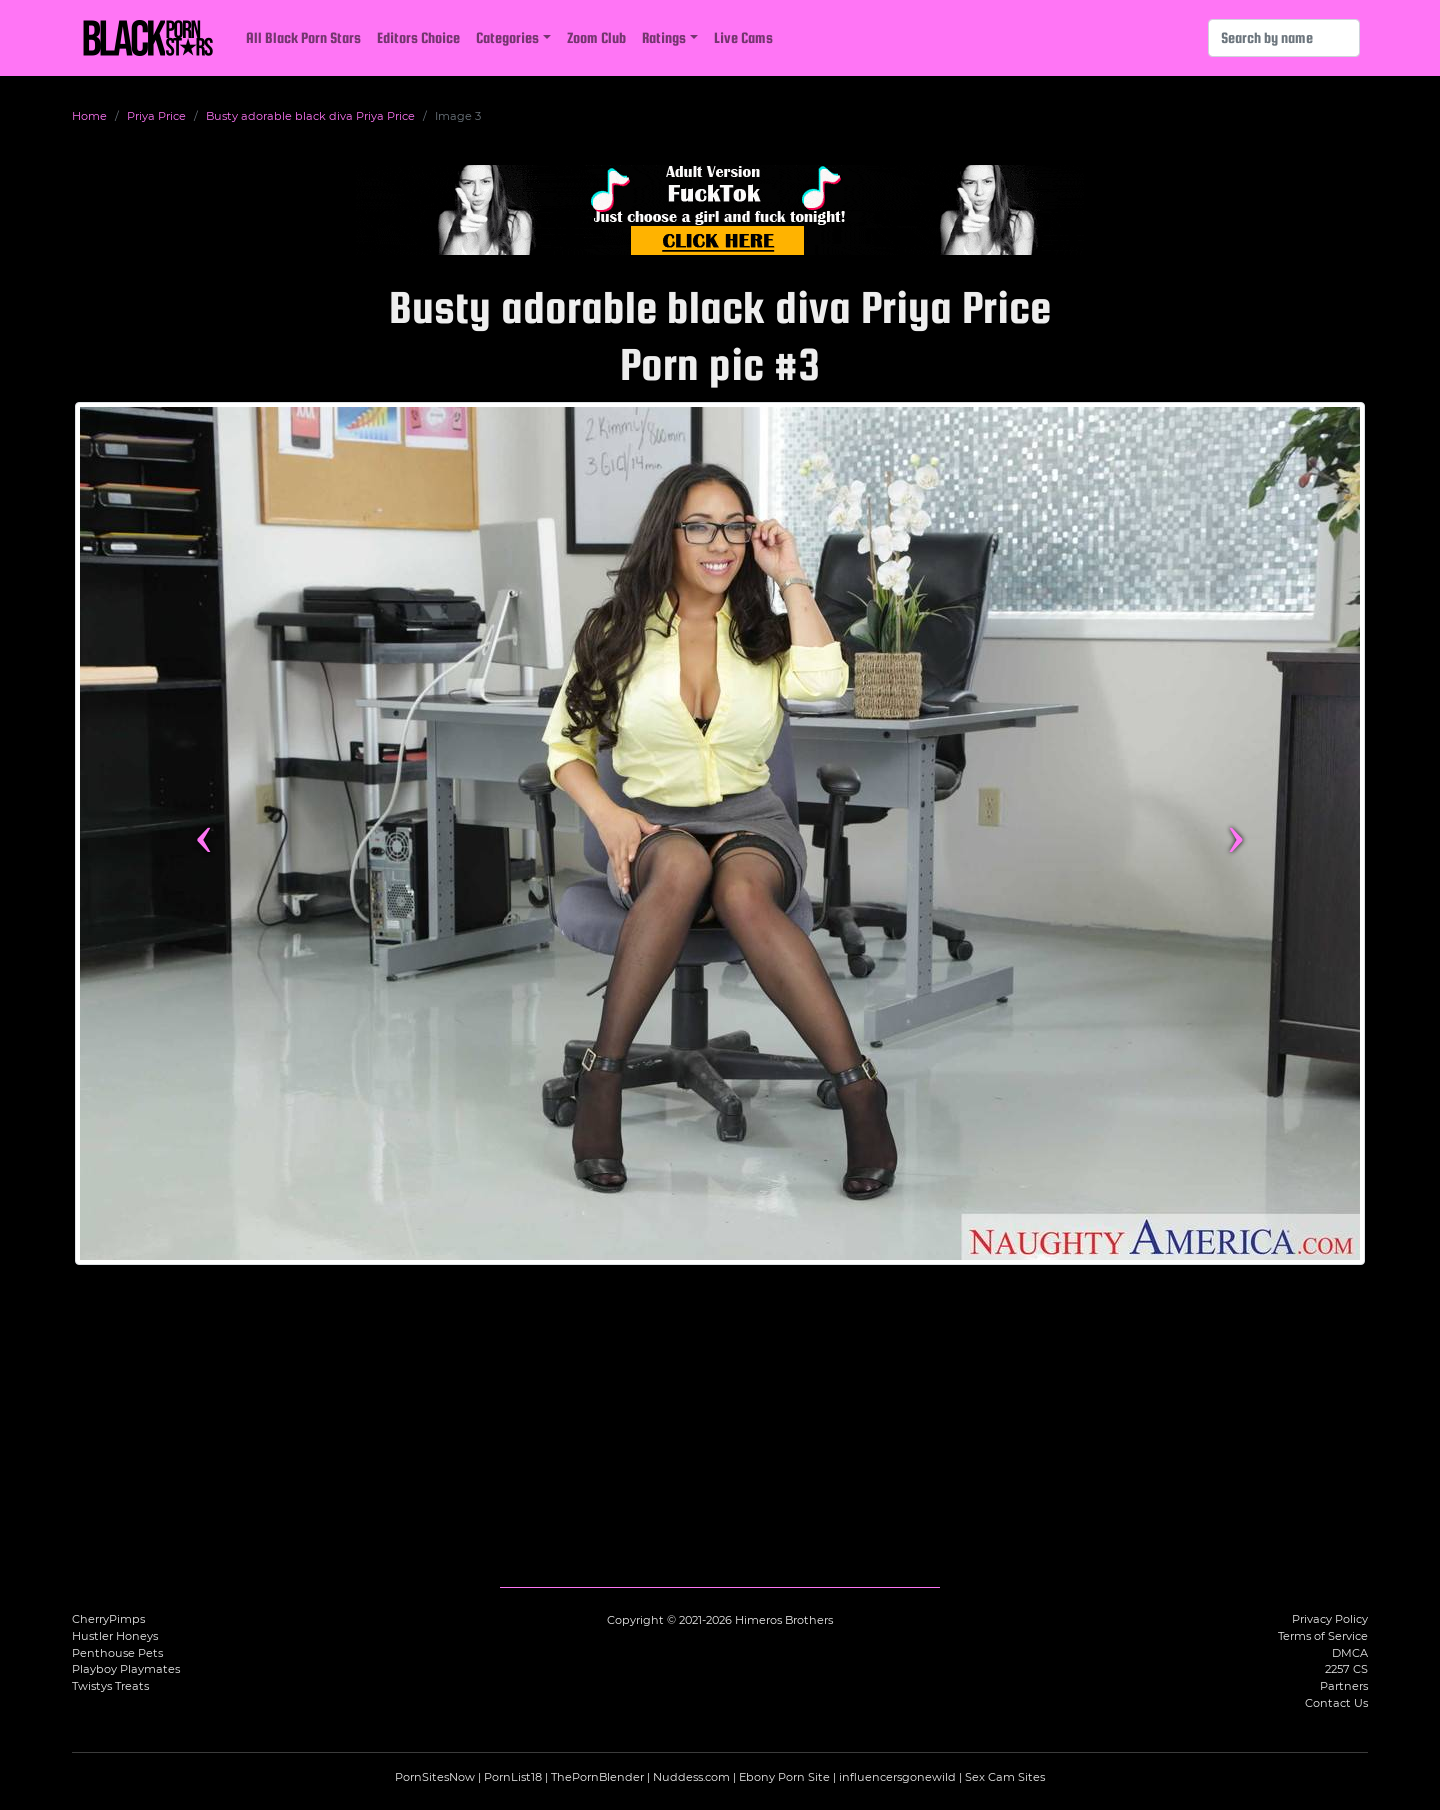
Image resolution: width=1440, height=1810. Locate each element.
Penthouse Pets (117, 1653)
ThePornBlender (597, 1777)
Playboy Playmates (126, 1669)
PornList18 (513, 1777)
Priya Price (156, 116)
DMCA (1350, 1653)
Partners (1344, 1686)
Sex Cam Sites (1005, 1777)
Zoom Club (596, 37)
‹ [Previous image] (203, 833)
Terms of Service (1323, 1636)
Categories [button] (507, 37)
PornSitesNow (435, 1777)
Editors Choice (418, 37)
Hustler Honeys (115, 1636)
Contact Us (1336, 1703)
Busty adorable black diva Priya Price (310, 116)
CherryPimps (108, 1619)
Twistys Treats (110, 1686)
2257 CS (1346, 1669)
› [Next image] (1235, 833)
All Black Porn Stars (303, 37)
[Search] (1284, 38)
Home (89, 116)
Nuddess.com (691, 1777)
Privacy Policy (1330, 1619)
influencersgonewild (897, 1777)
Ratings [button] (664, 37)
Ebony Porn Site (784, 1777)
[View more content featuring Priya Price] (720, 833)
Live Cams (743, 37)
